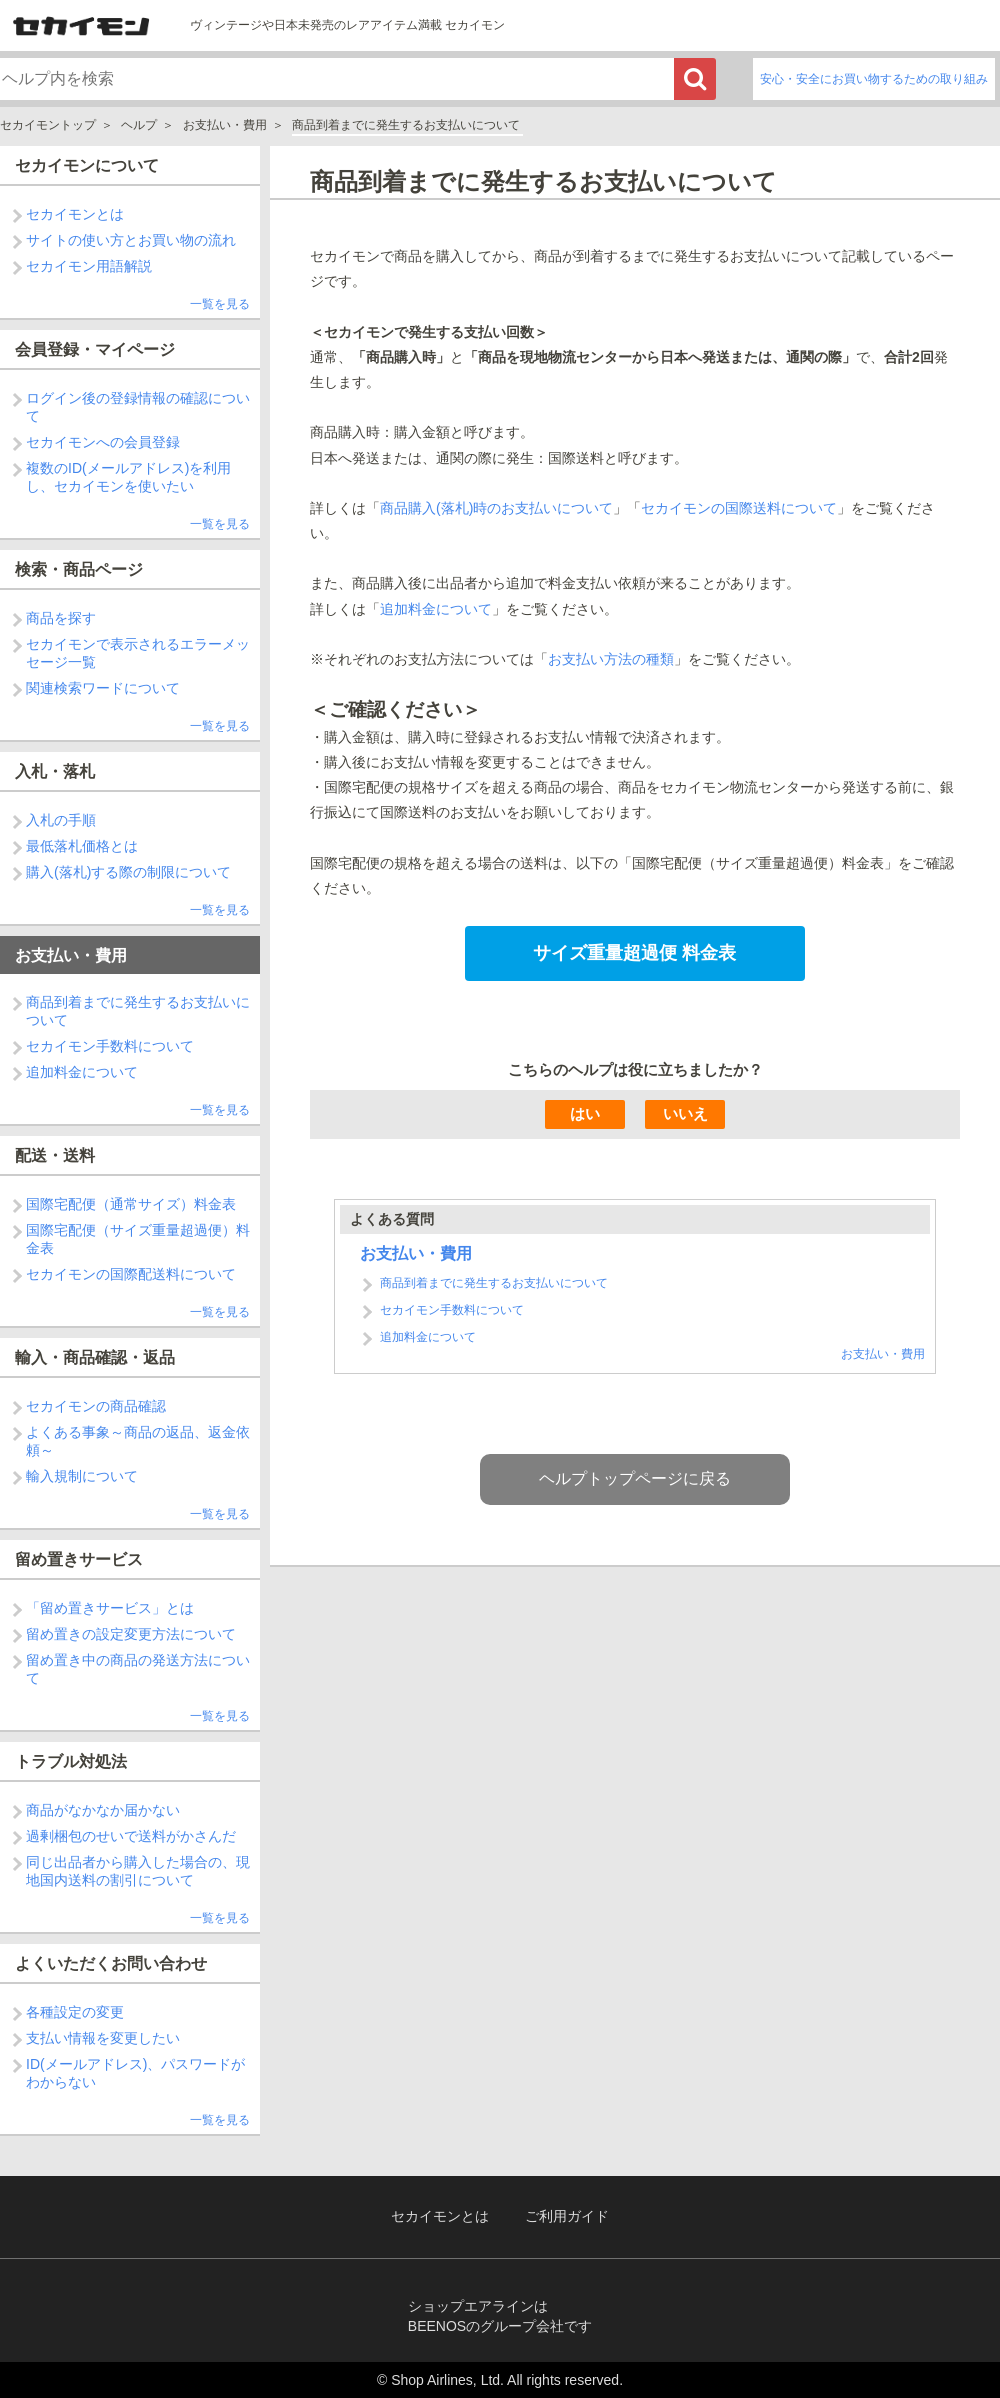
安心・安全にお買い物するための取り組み (874, 79)
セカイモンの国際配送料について (131, 1274)
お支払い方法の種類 (611, 659)
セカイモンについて (87, 165)
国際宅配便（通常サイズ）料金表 (131, 1204)
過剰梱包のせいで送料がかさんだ (131, 1836)
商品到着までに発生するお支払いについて (494, 1283)
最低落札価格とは (82, 846)
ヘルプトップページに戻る (635, 1478)
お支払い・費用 (225, 125)
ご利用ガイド (567, 2216)
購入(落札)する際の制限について (128, 872)
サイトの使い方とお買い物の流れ (131, 240)
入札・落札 (55, 771)
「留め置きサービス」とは (110, 1608)
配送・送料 (55, 1155)
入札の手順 (61, 820)
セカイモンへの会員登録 (103, 442)
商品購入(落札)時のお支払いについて (496, 508)
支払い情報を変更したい (103, 2038)
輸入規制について (82, 1476)
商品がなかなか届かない (103, 1810)
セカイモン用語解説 (89, 266)
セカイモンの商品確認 (96, 1406)
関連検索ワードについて (103, 688)
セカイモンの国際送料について (739, 508)
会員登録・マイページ (95, 349)
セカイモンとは (75, 214)
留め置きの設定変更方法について (131, 1634)
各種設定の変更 (75, 2012)
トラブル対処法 (71, 1761)
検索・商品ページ (79, 569)
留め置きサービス (79, 1559)
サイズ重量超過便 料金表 (634, 953)
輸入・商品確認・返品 (95, 1357)
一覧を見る (220, 304)
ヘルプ (139, 125)
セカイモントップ (48, 125)
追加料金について (82, 1072)
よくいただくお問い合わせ (111, 1963)
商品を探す (61, 618)
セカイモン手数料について (110, 1046)
